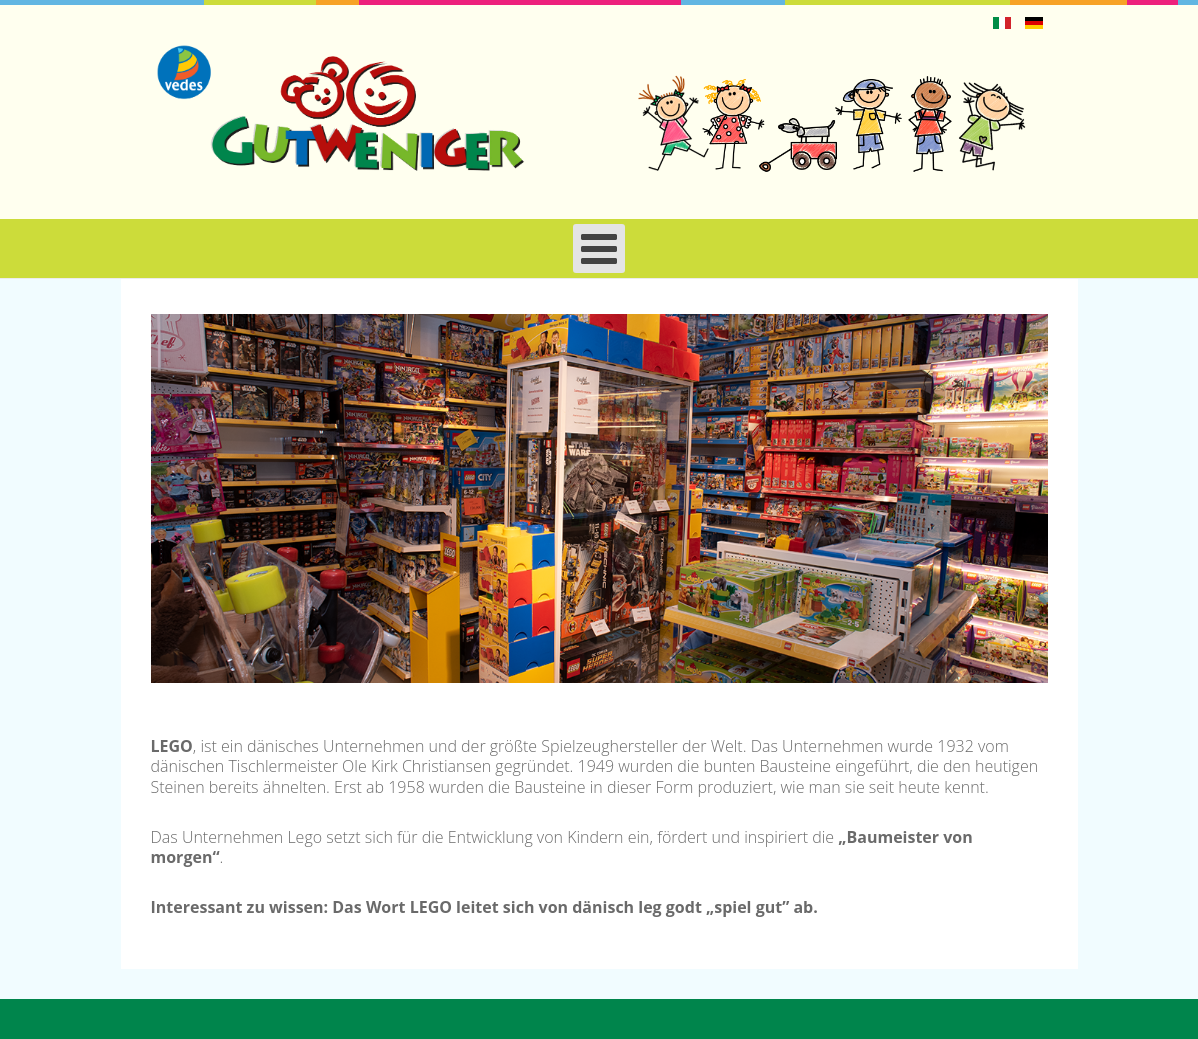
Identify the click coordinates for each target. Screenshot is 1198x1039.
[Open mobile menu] (599, 248)
